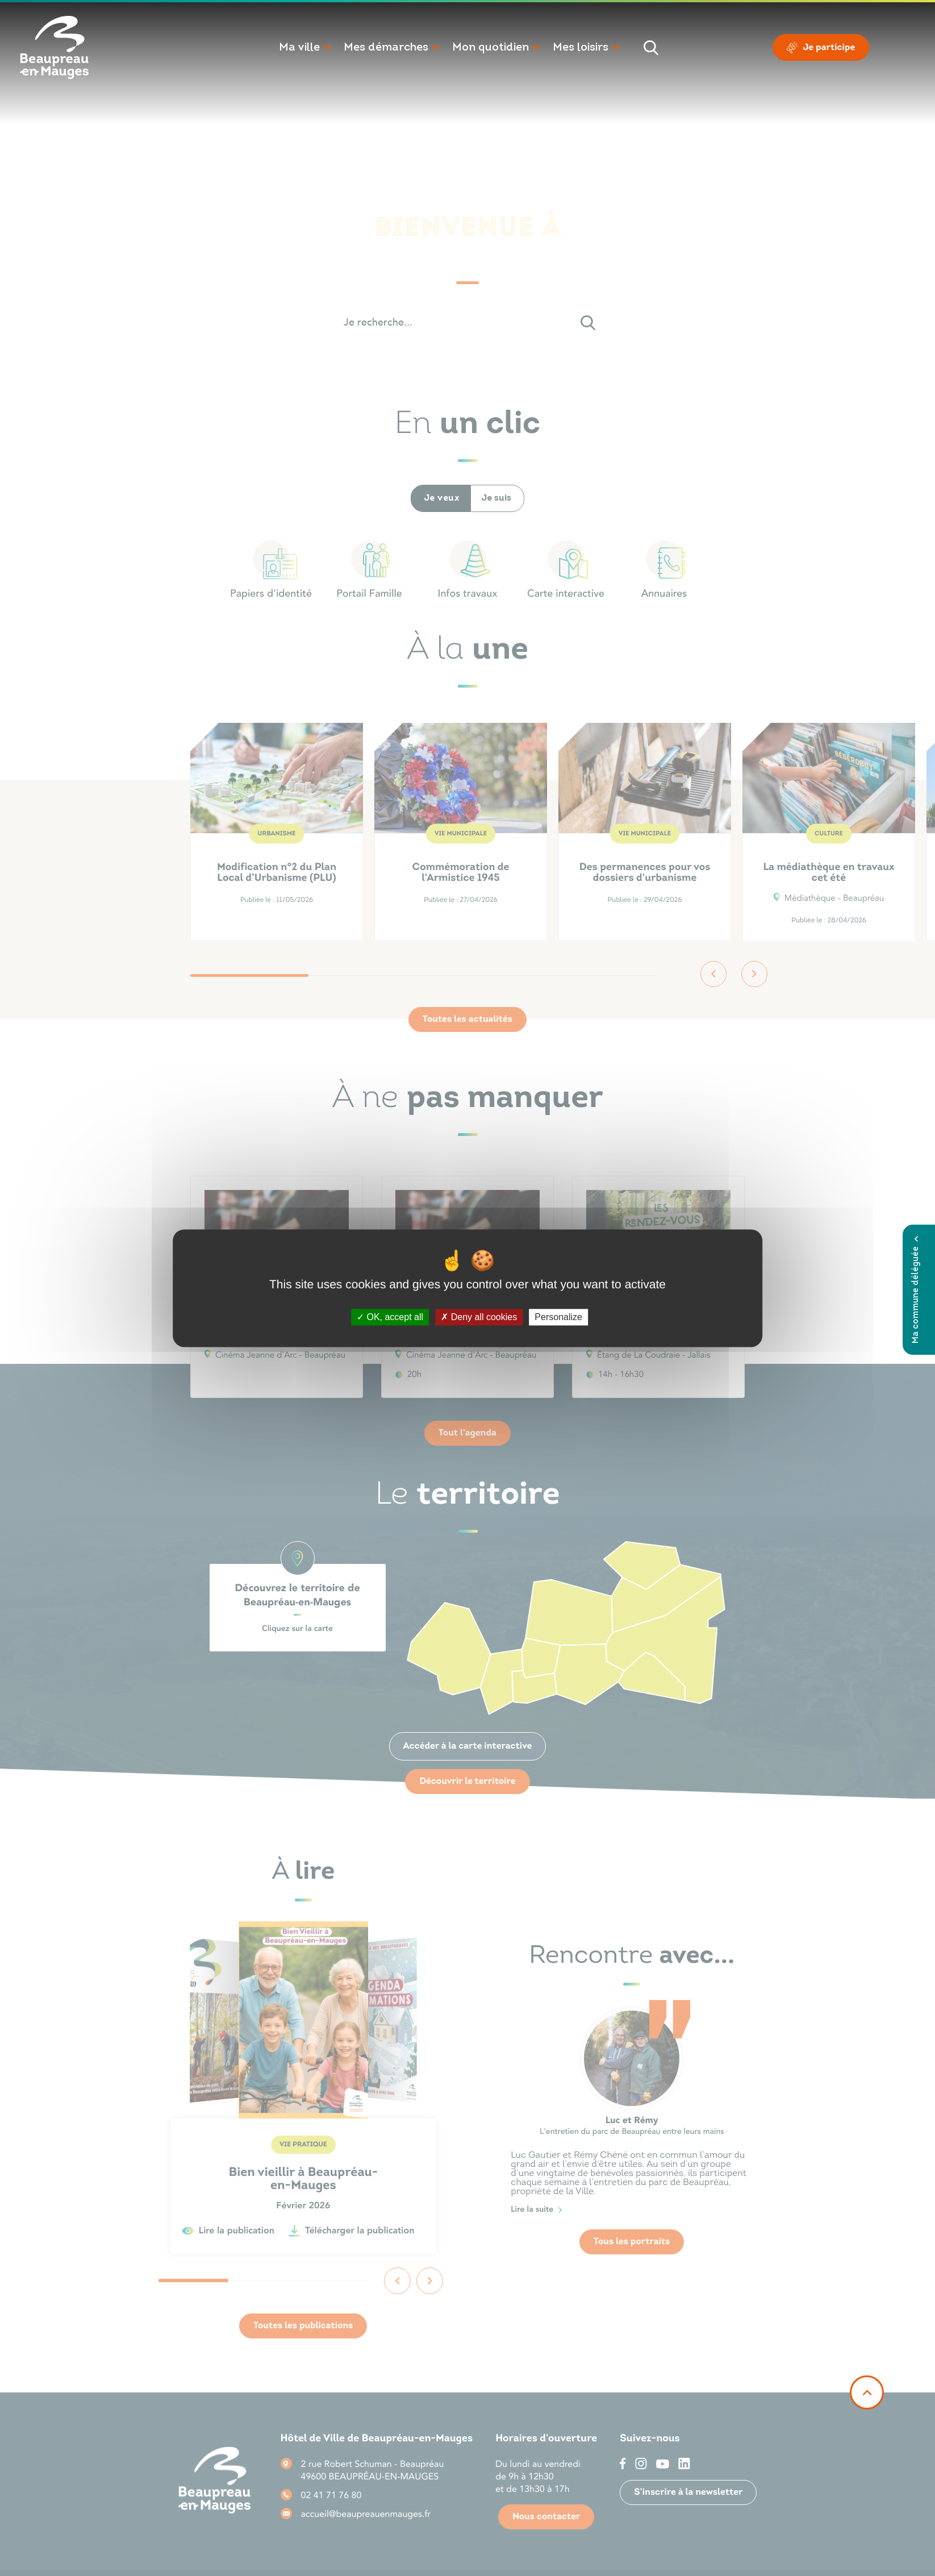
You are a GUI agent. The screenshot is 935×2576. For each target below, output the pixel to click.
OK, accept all (390, 1317)
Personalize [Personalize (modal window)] (558, 1317)
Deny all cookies (479, 1317)
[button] (305, 47)
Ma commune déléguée (916, 1289)
